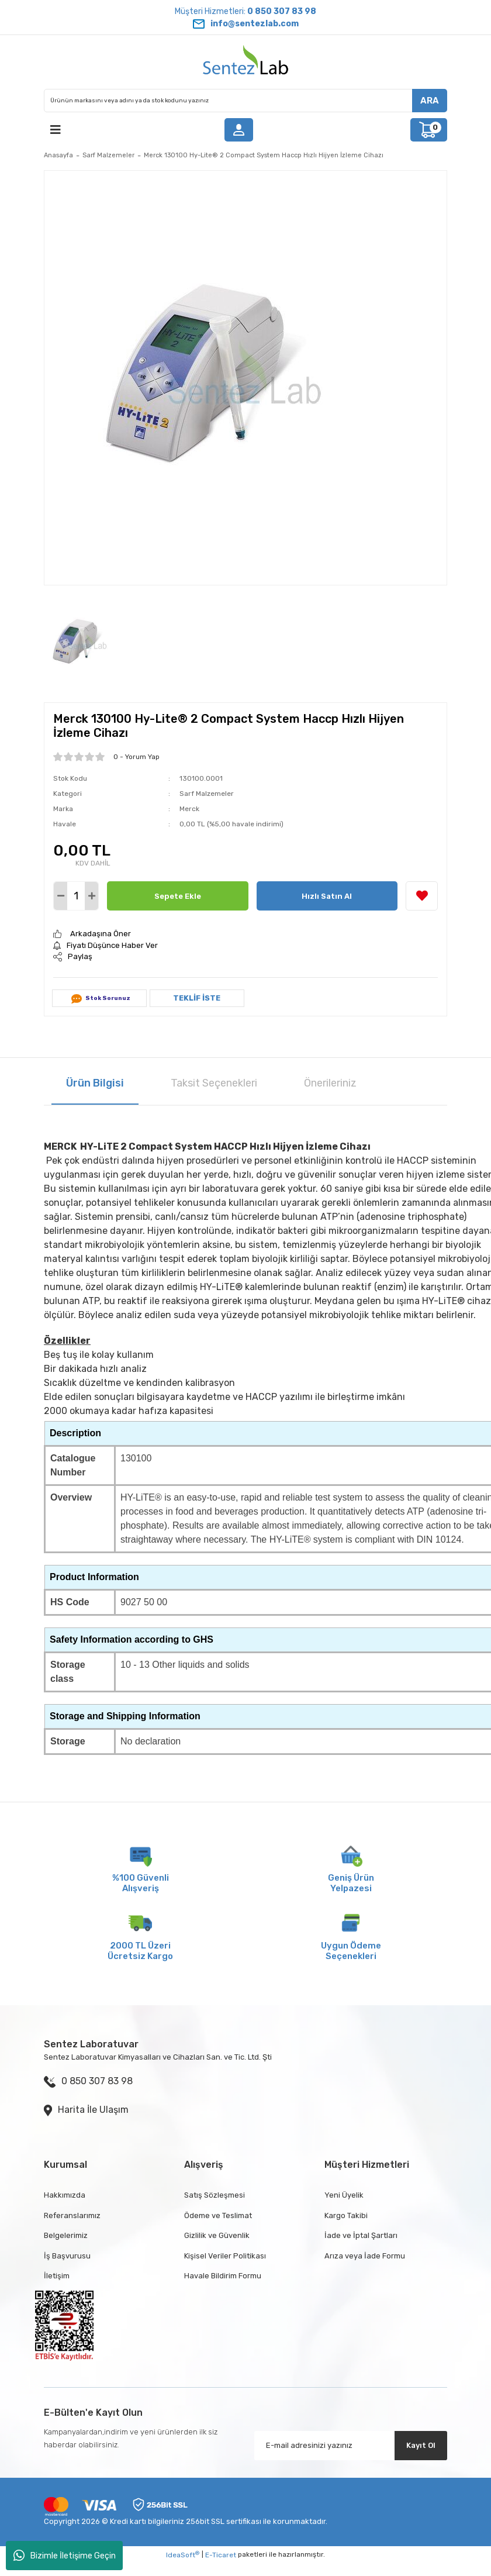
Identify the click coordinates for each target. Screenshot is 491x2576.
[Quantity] (76, 896)
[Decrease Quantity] (60, 896)
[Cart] (428, 130)
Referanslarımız (72, 2215)
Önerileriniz (330, 1083)
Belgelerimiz (66, 2235)
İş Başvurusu (67, 2255)
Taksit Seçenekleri (214, 1083)
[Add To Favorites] (422, 896)
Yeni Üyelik (344, 2195)
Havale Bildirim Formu (222, 2275)
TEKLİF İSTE (196, 998)
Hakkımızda (64, 2195)
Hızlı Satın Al (327, 896)
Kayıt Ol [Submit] (420, 2445)
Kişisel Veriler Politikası (225, 2255)
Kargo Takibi (346, 2215)
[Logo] (245, 62)
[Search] (245, 100)
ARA (429, 100)
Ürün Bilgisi (95, 1083)
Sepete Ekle (177, 896)
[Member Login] (238, 130)
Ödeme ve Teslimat (218, 2215)
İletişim (57, 2275)
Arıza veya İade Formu (364, 2255)
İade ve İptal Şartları (360, 2235)
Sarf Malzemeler (206, 793)
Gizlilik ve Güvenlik (217, 2235)
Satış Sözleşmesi (214, 2195)
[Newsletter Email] (350, 2445)
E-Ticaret (220, 2555)
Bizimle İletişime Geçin (64, 2555)
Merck (189, 809)
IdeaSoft (182, 2555)
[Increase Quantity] (91, 896)
